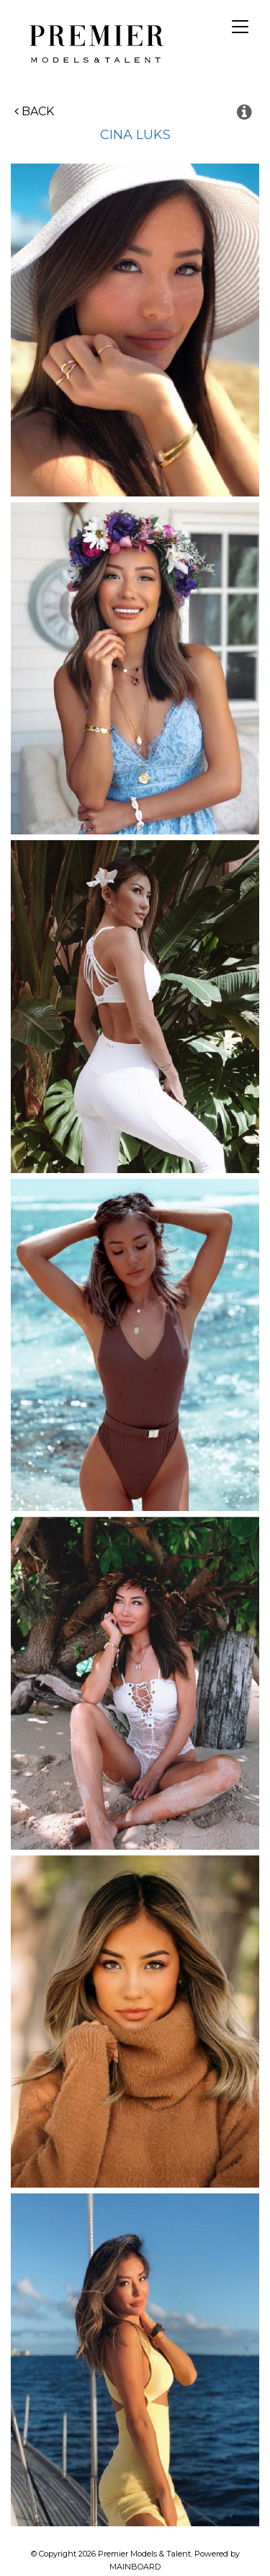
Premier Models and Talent (94, 42)
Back (34, 111)
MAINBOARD (135, 2567)
